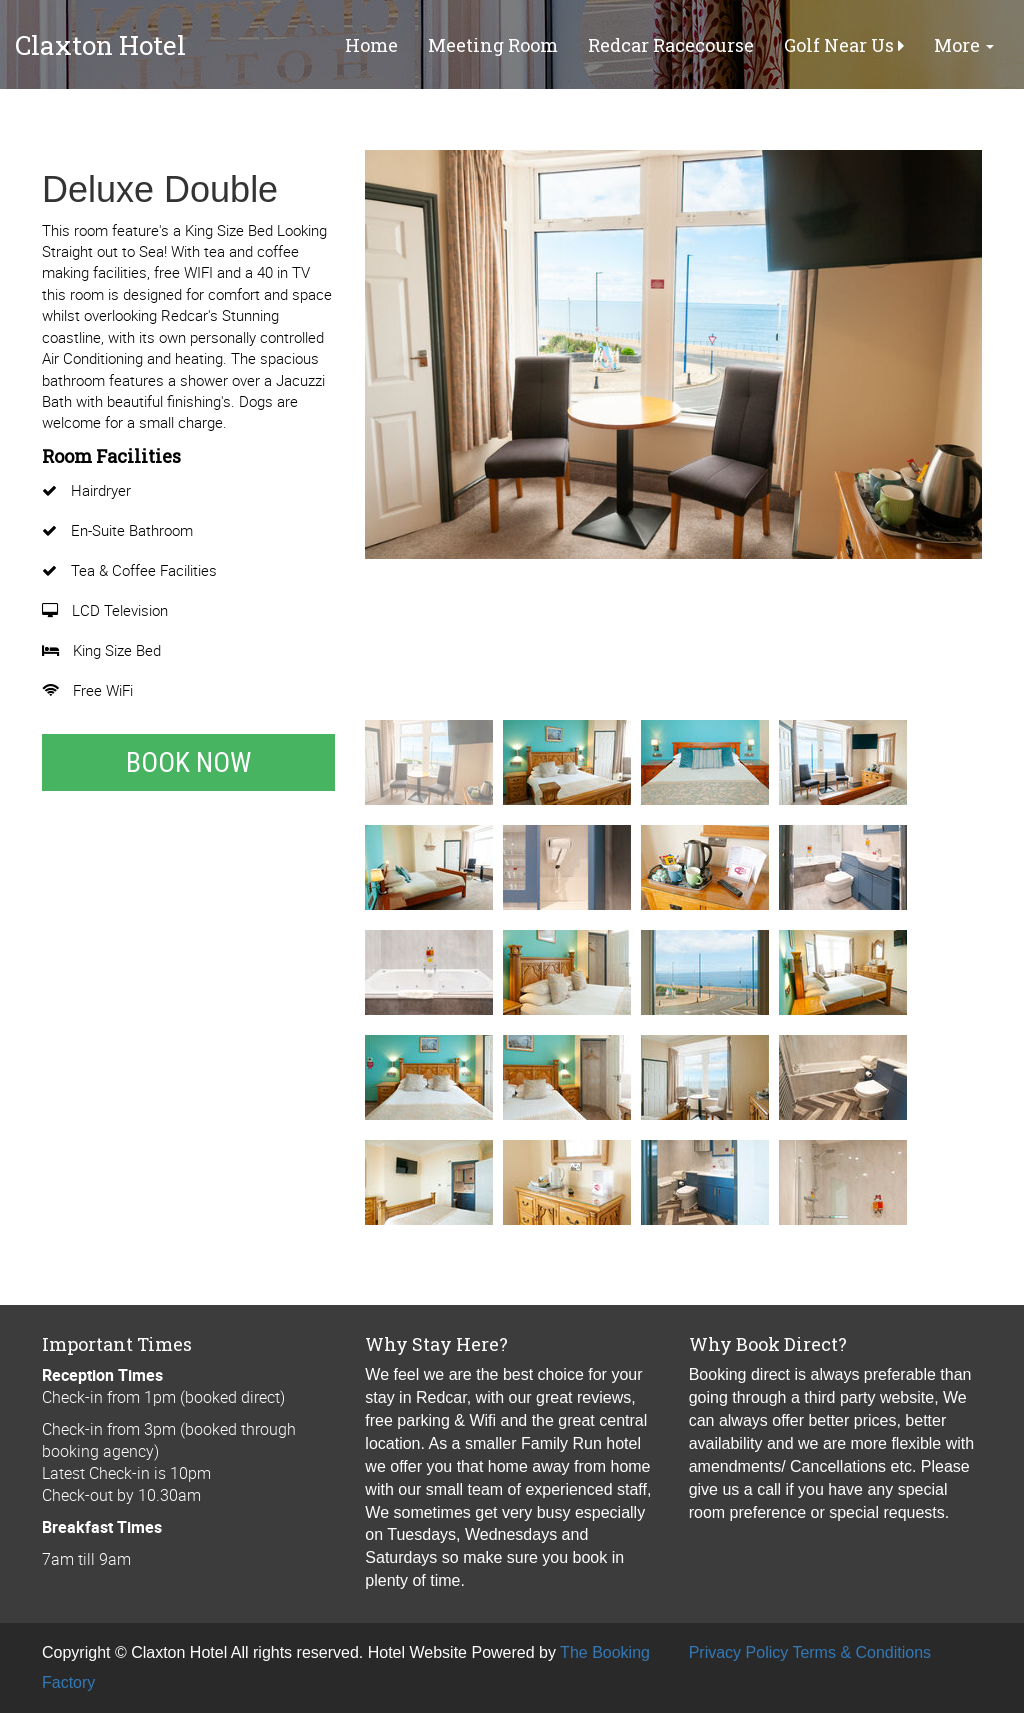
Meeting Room (493, 45)
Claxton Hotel (100, 45)
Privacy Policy (739, 1652)
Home (371, 45)
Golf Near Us (844, 45)
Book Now (188, 762)
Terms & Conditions (861, 1652)
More (964, 45)
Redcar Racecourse (671, 45)
